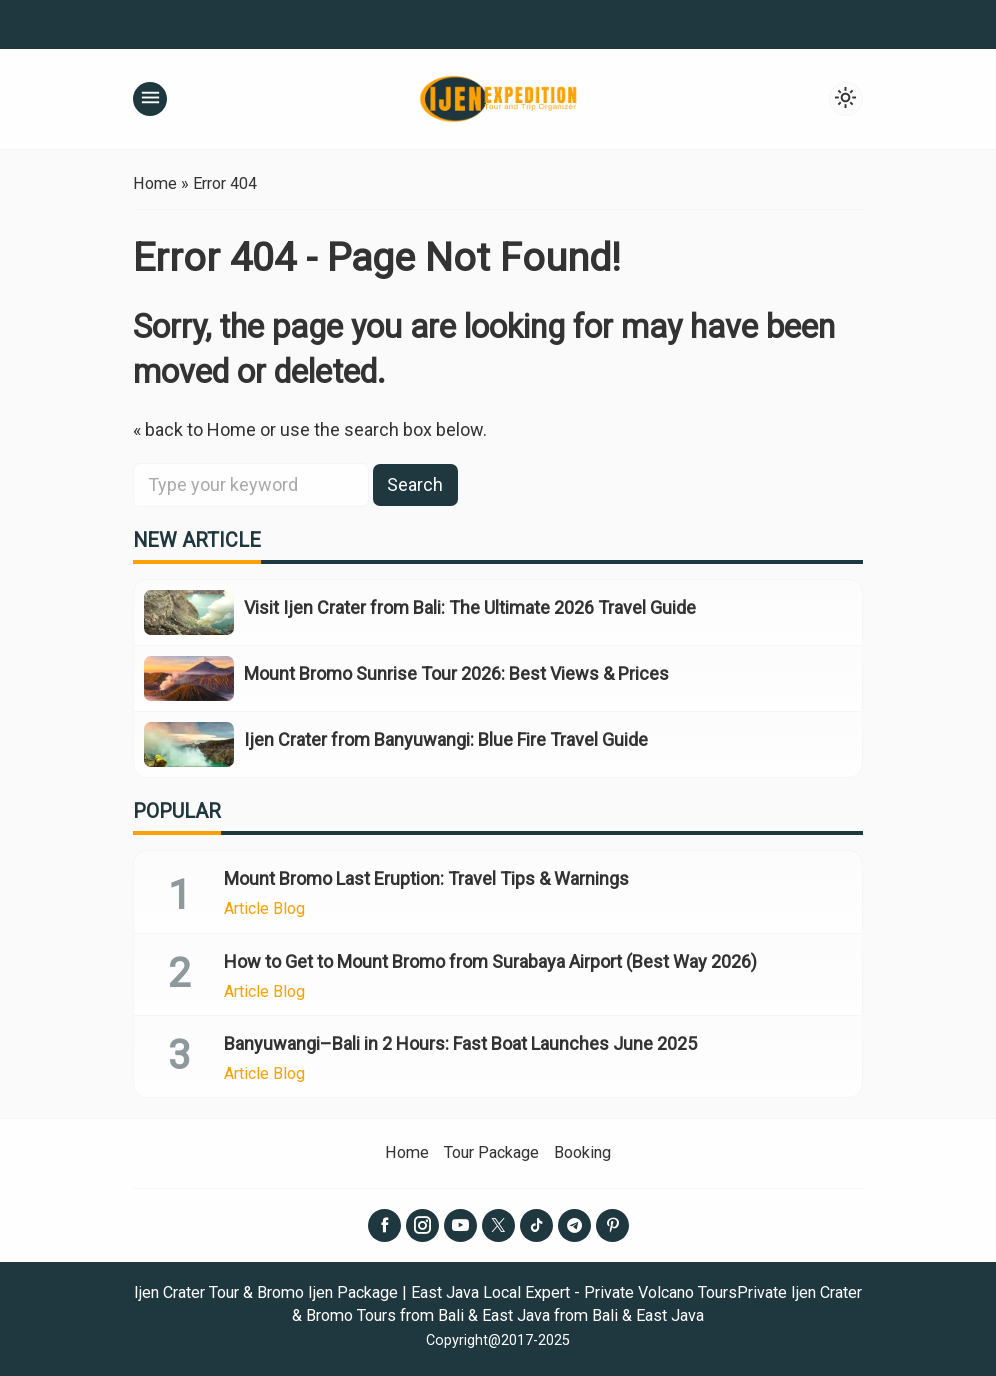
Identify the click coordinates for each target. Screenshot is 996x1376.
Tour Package (491, 1152)
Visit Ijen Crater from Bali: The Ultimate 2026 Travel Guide (470, 607)
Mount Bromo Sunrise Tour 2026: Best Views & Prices (456, 673)
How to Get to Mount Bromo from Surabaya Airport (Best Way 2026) (490, 961)
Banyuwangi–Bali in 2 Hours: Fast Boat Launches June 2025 (460, 1043)
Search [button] (415, 484)
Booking (582, 1152)
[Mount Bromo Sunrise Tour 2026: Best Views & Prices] (189, 678)
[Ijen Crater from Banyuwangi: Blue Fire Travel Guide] (189, 744)
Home (407, 1152)
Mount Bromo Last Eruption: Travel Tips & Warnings (426, 878)
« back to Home (194, 429)
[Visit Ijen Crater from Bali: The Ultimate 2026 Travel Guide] (189, 612)
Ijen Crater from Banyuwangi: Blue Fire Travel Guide (446, 739)
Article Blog (264, 909)
